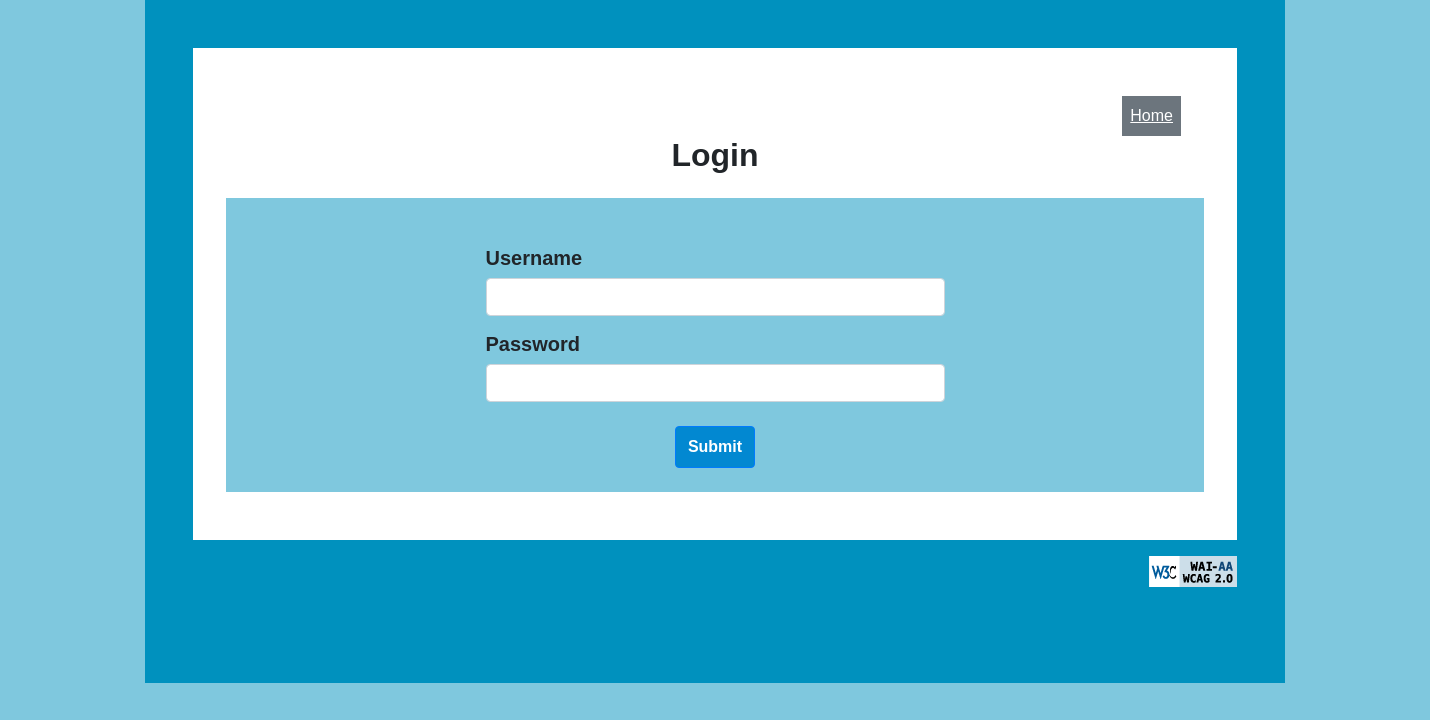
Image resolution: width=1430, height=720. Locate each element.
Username (534, 258)
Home (1151, 115)
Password (533, 344)
